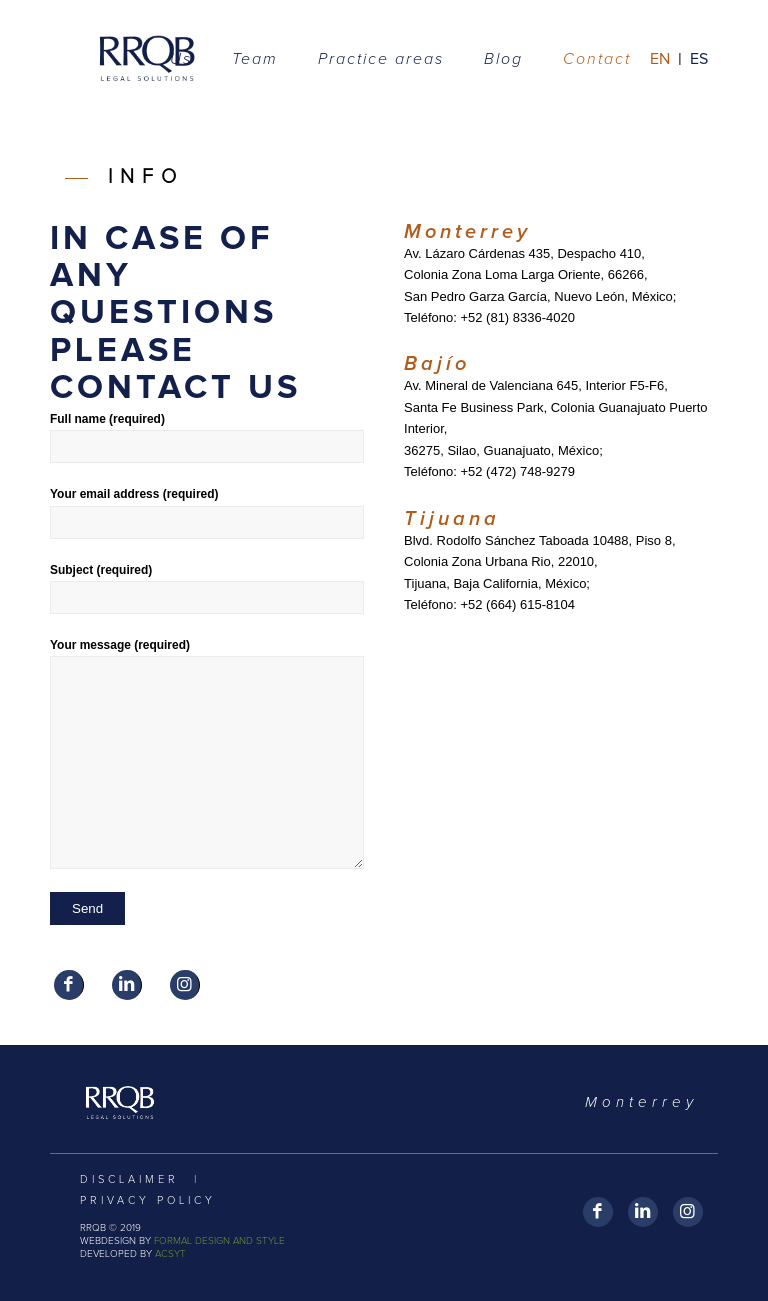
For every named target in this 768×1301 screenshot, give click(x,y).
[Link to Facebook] (68, 985)
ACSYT (170, 1254)
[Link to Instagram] (184, 985)
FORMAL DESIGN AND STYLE (219, 1241)
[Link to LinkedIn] (126, 985)
